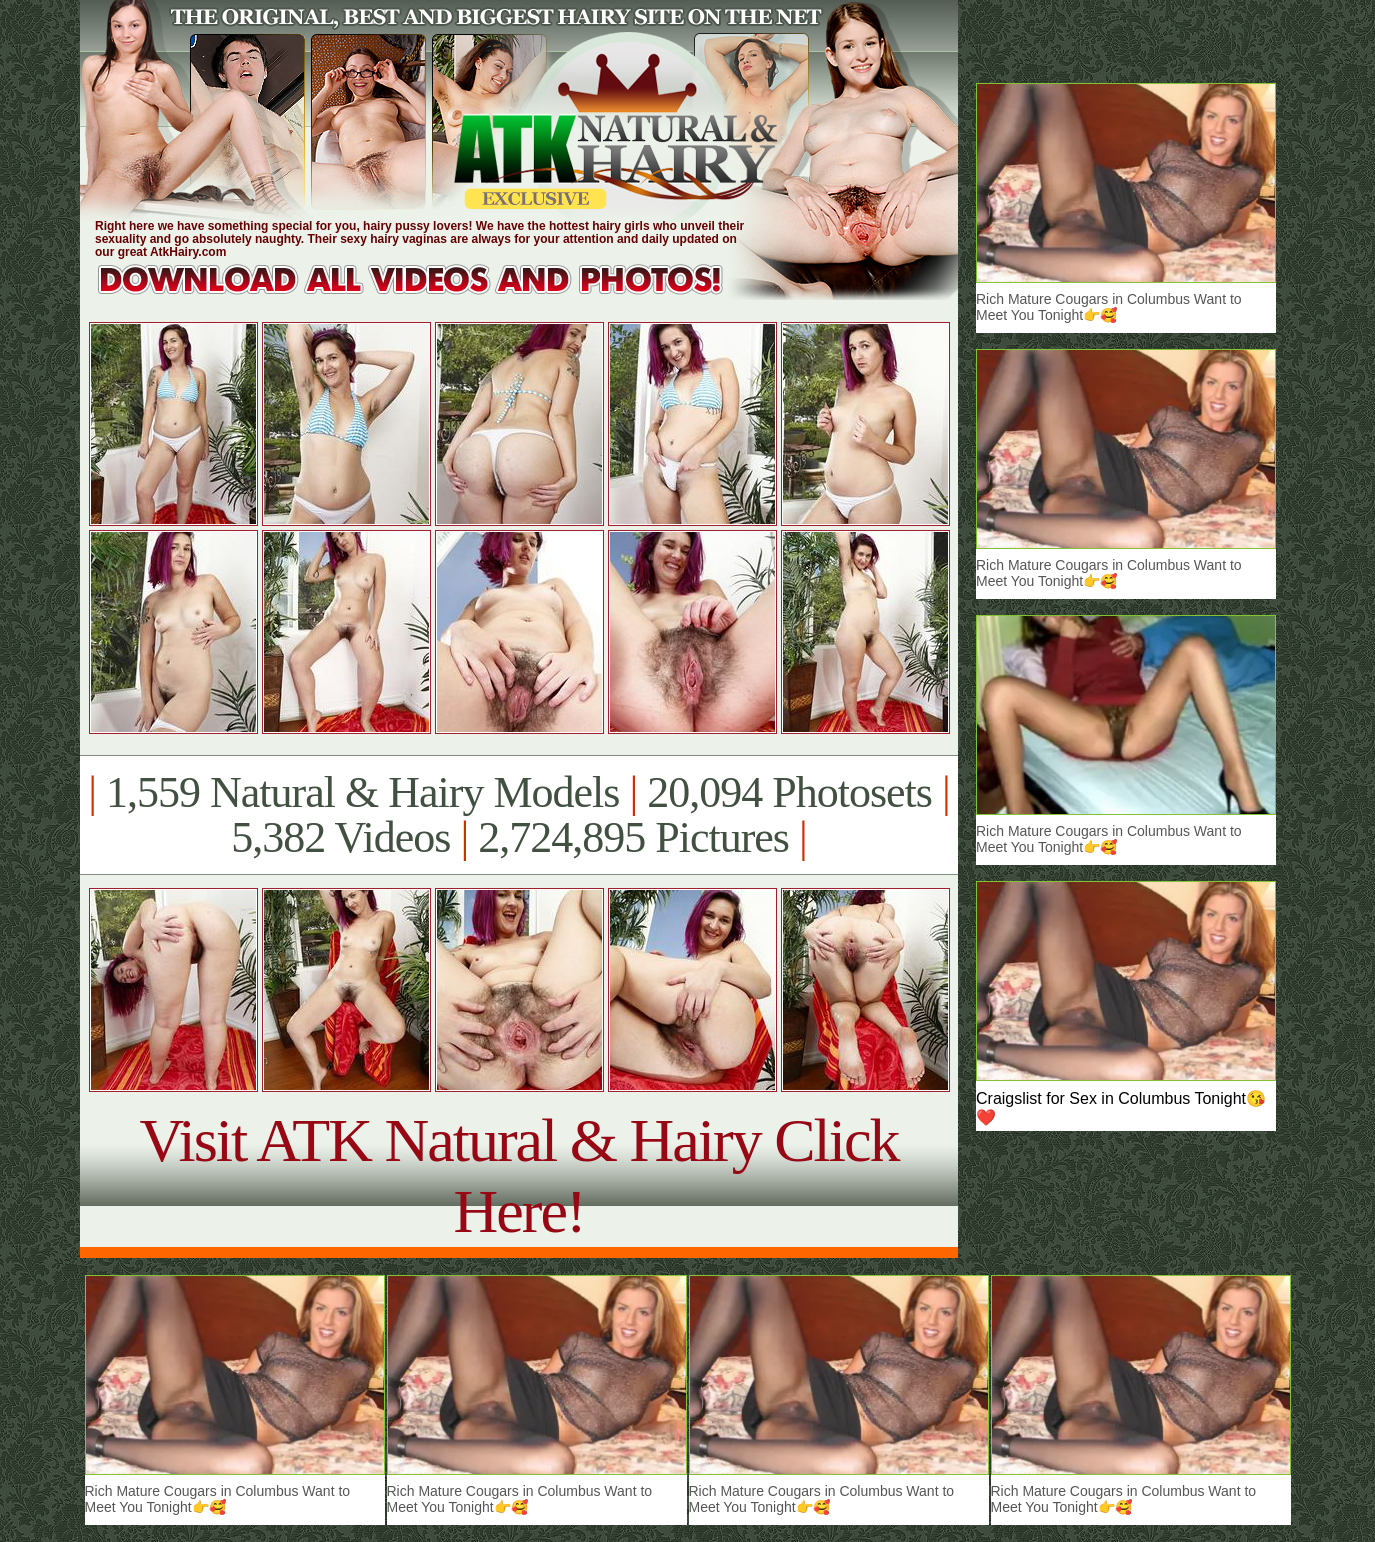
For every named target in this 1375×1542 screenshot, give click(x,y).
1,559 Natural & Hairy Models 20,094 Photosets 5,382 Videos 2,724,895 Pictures (518, 815)
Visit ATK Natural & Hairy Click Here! (518, 1175)
